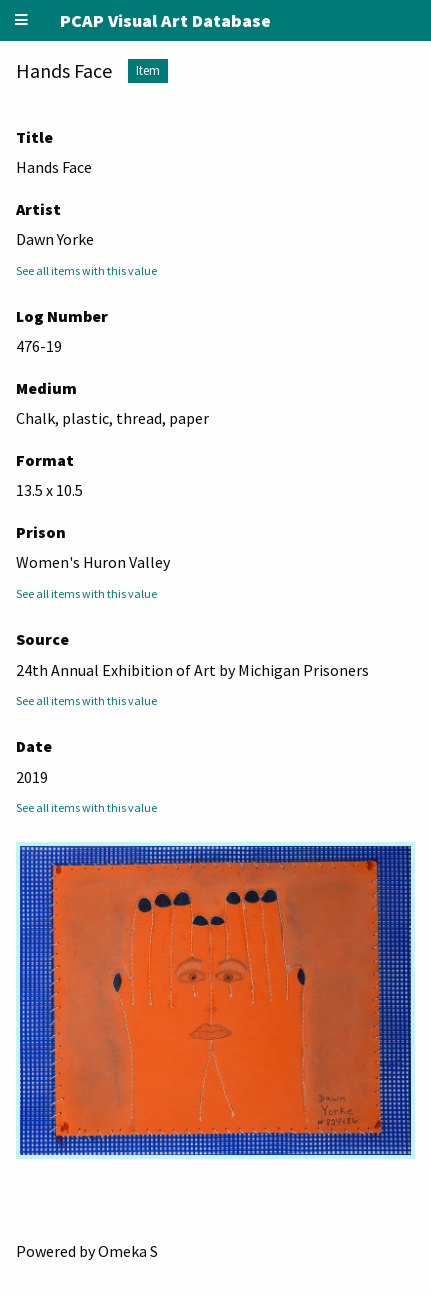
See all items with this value (86, 270)
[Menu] (22, 20)
